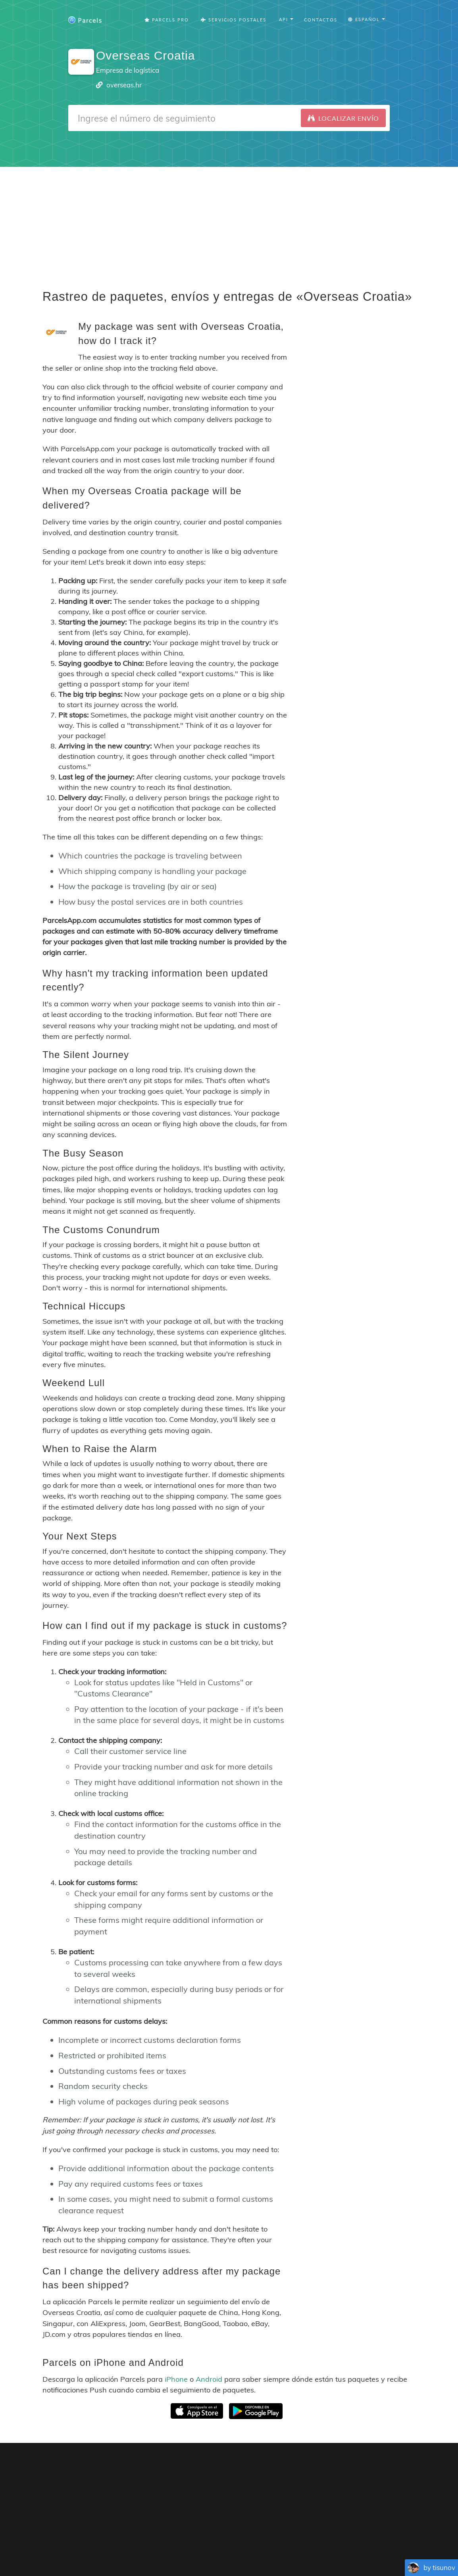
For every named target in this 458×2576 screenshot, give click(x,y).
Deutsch (231, 2556)
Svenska (291, 2556)
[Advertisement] (229, 222)
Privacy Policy (272, 2544)
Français (153, 2556)
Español (177, 2556)
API (370, 2544)
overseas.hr (124, 85)
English (130, 2556)
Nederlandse (261, 2556)
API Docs (397, 2544)
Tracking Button (332, 2544)
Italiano (315, 2556)
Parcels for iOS (307, 2468)
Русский (388, 2556)
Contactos (320, 19)
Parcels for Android (375, 2468)
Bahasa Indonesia (350, 2556)
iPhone (176, 2379)
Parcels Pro (166, 19)
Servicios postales (233, 19)
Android (209, 2379)
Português (204, 2556)
